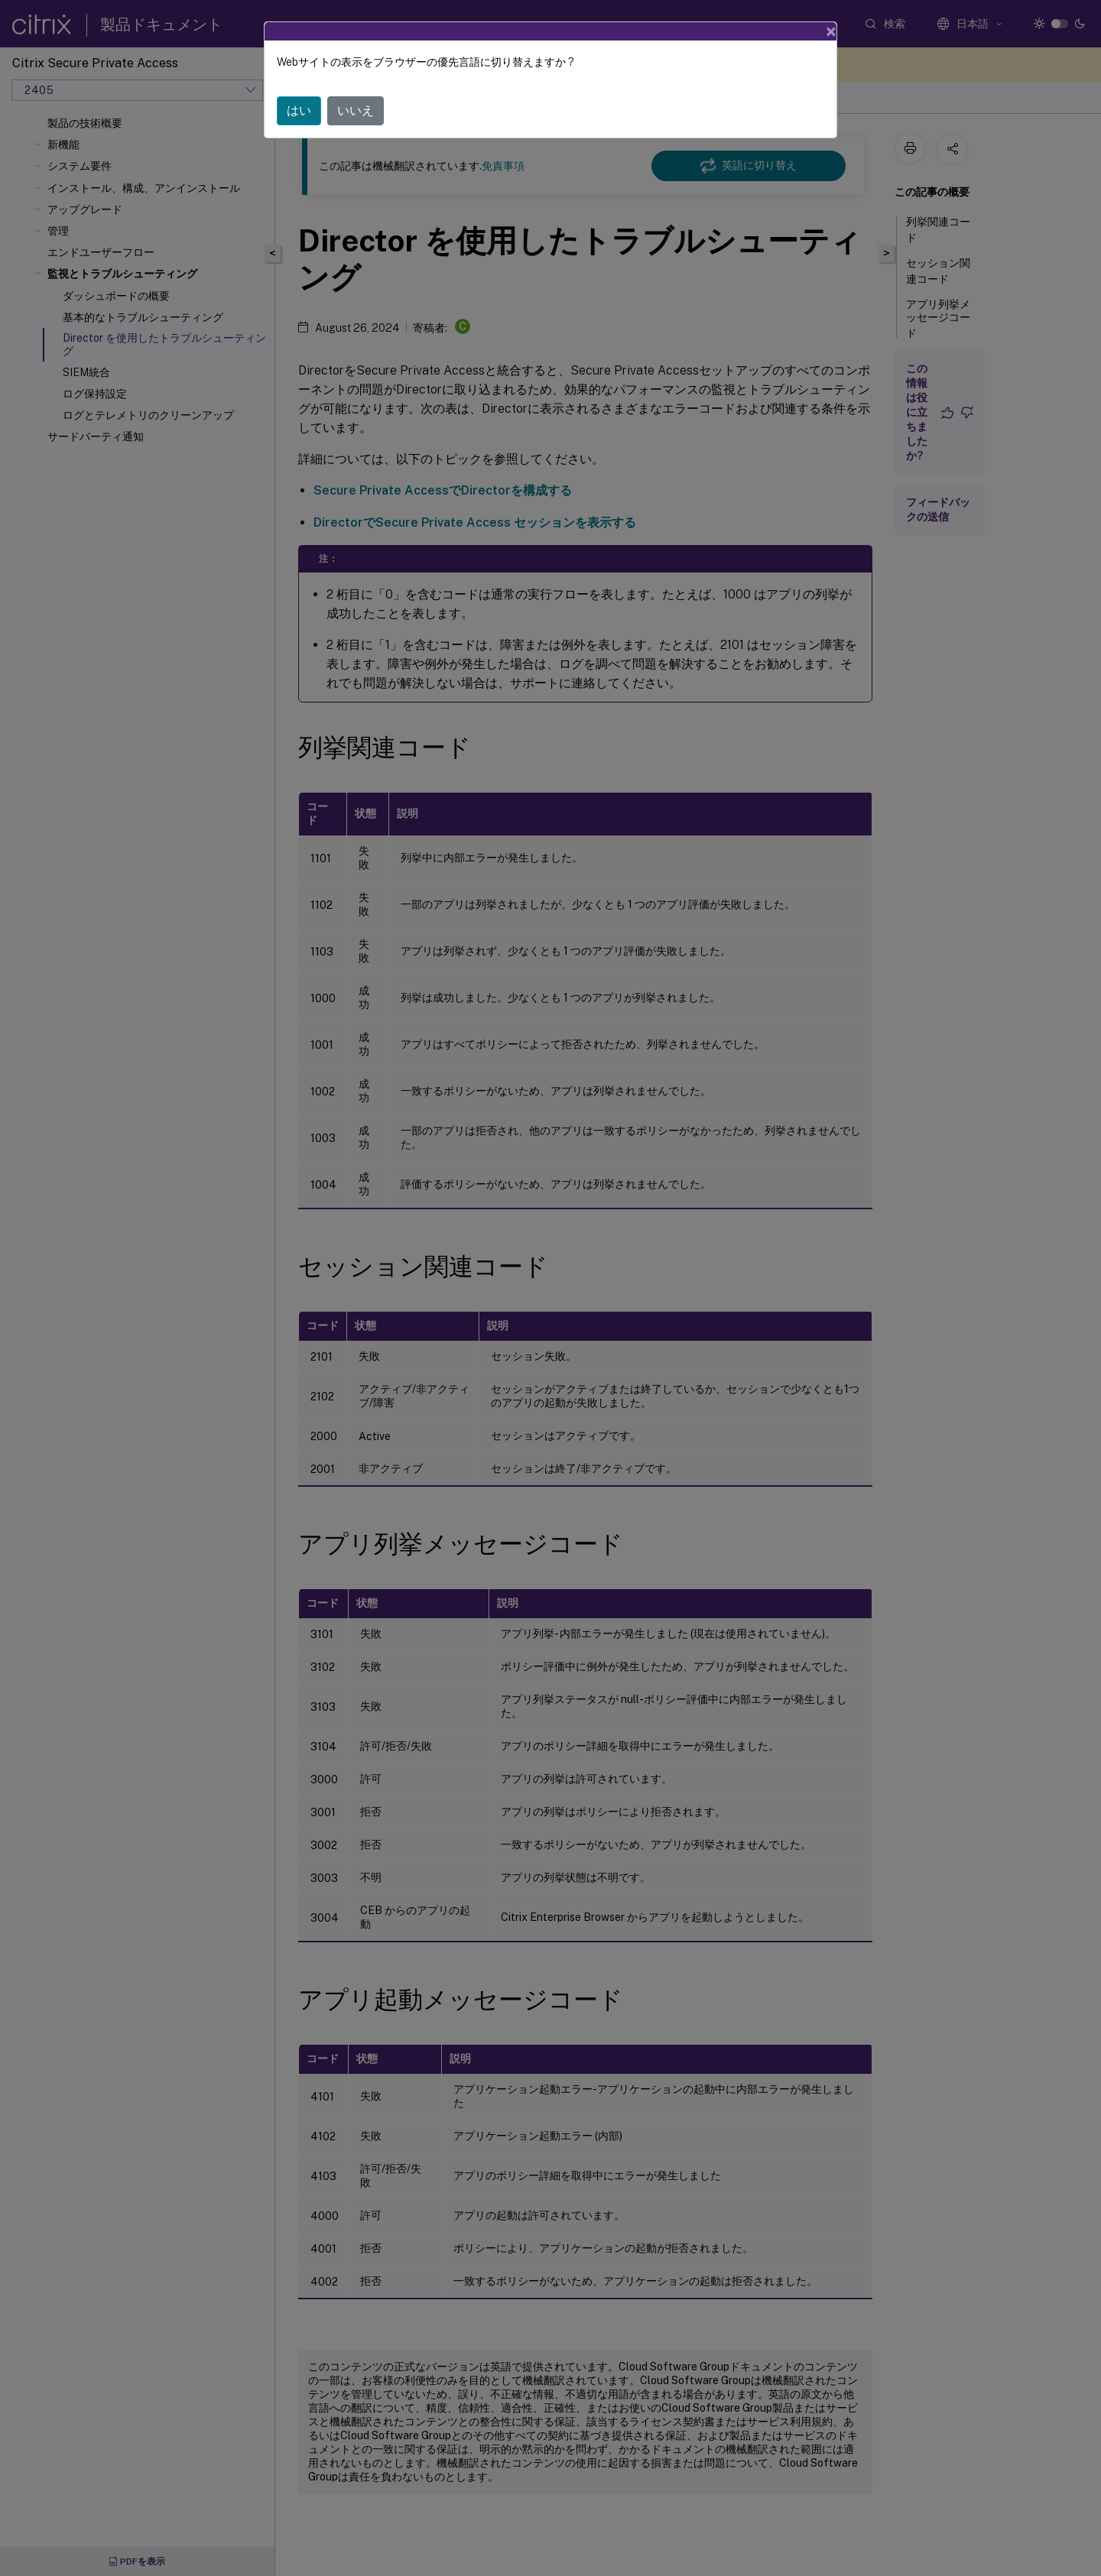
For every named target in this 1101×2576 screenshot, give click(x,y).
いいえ (355, 86)
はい (299, 86)
